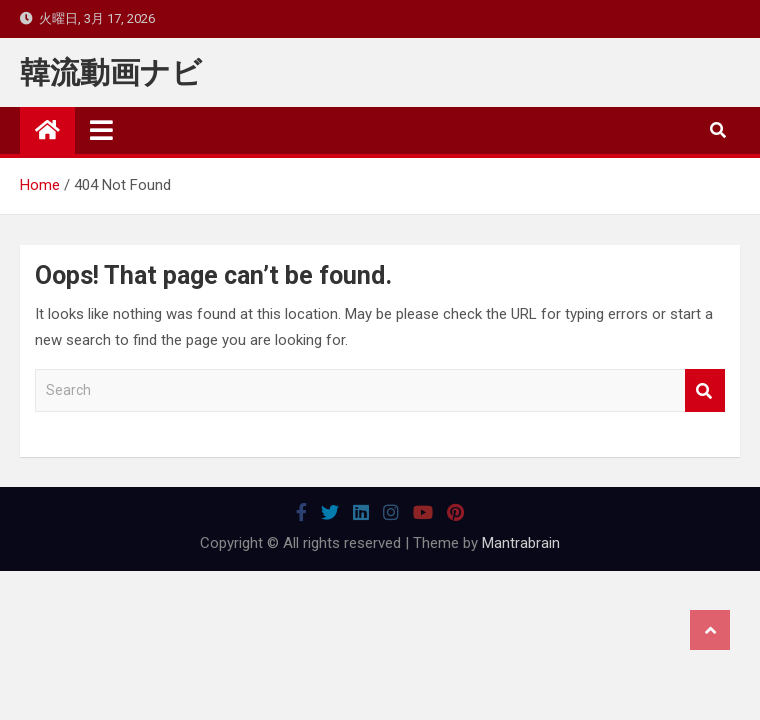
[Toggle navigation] (101, 130)
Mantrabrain (521, 543)
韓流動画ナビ (111, 72)
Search (705, 390)
